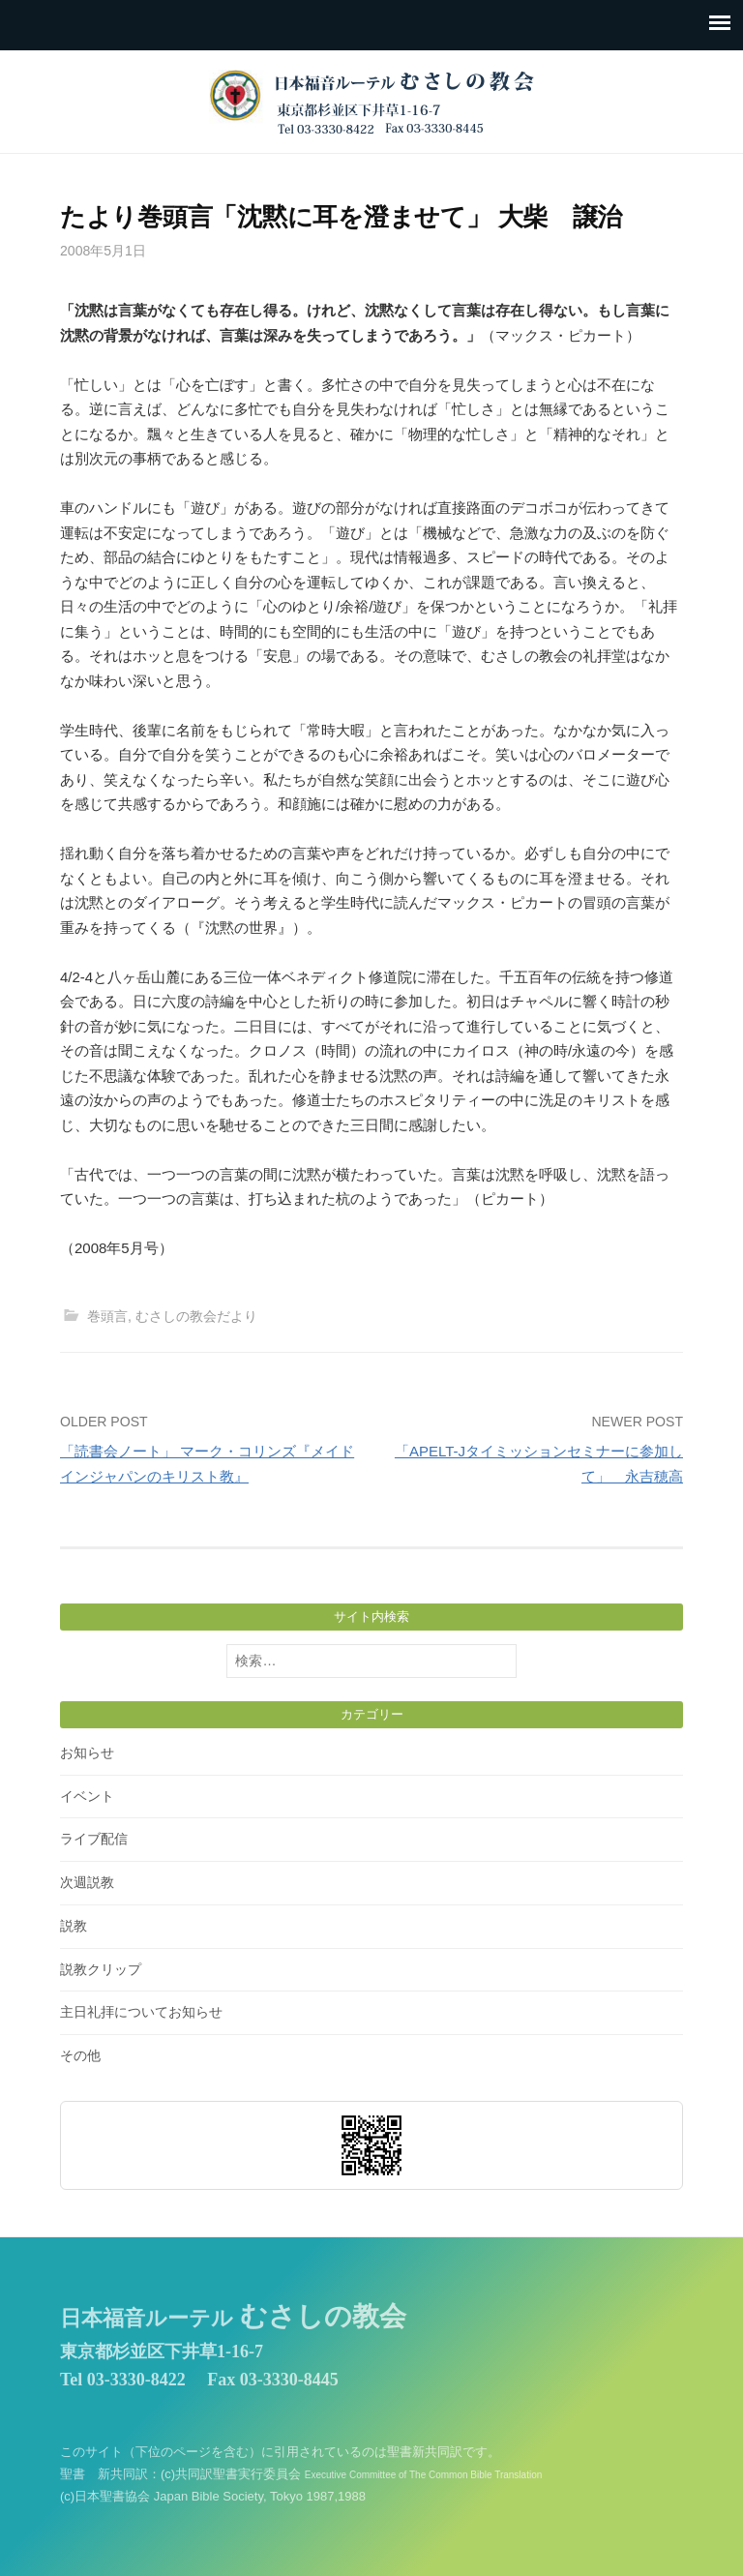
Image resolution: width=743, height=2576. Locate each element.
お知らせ (87, 1752)
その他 (80, 2055)
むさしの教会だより (196, 1316)
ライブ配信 (94, 1838)
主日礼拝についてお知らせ (141, 2012)
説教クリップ (100, 1969)
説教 (73, 1925)
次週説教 (87, 1882)
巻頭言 (107, 1316)
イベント (87, 1796)
